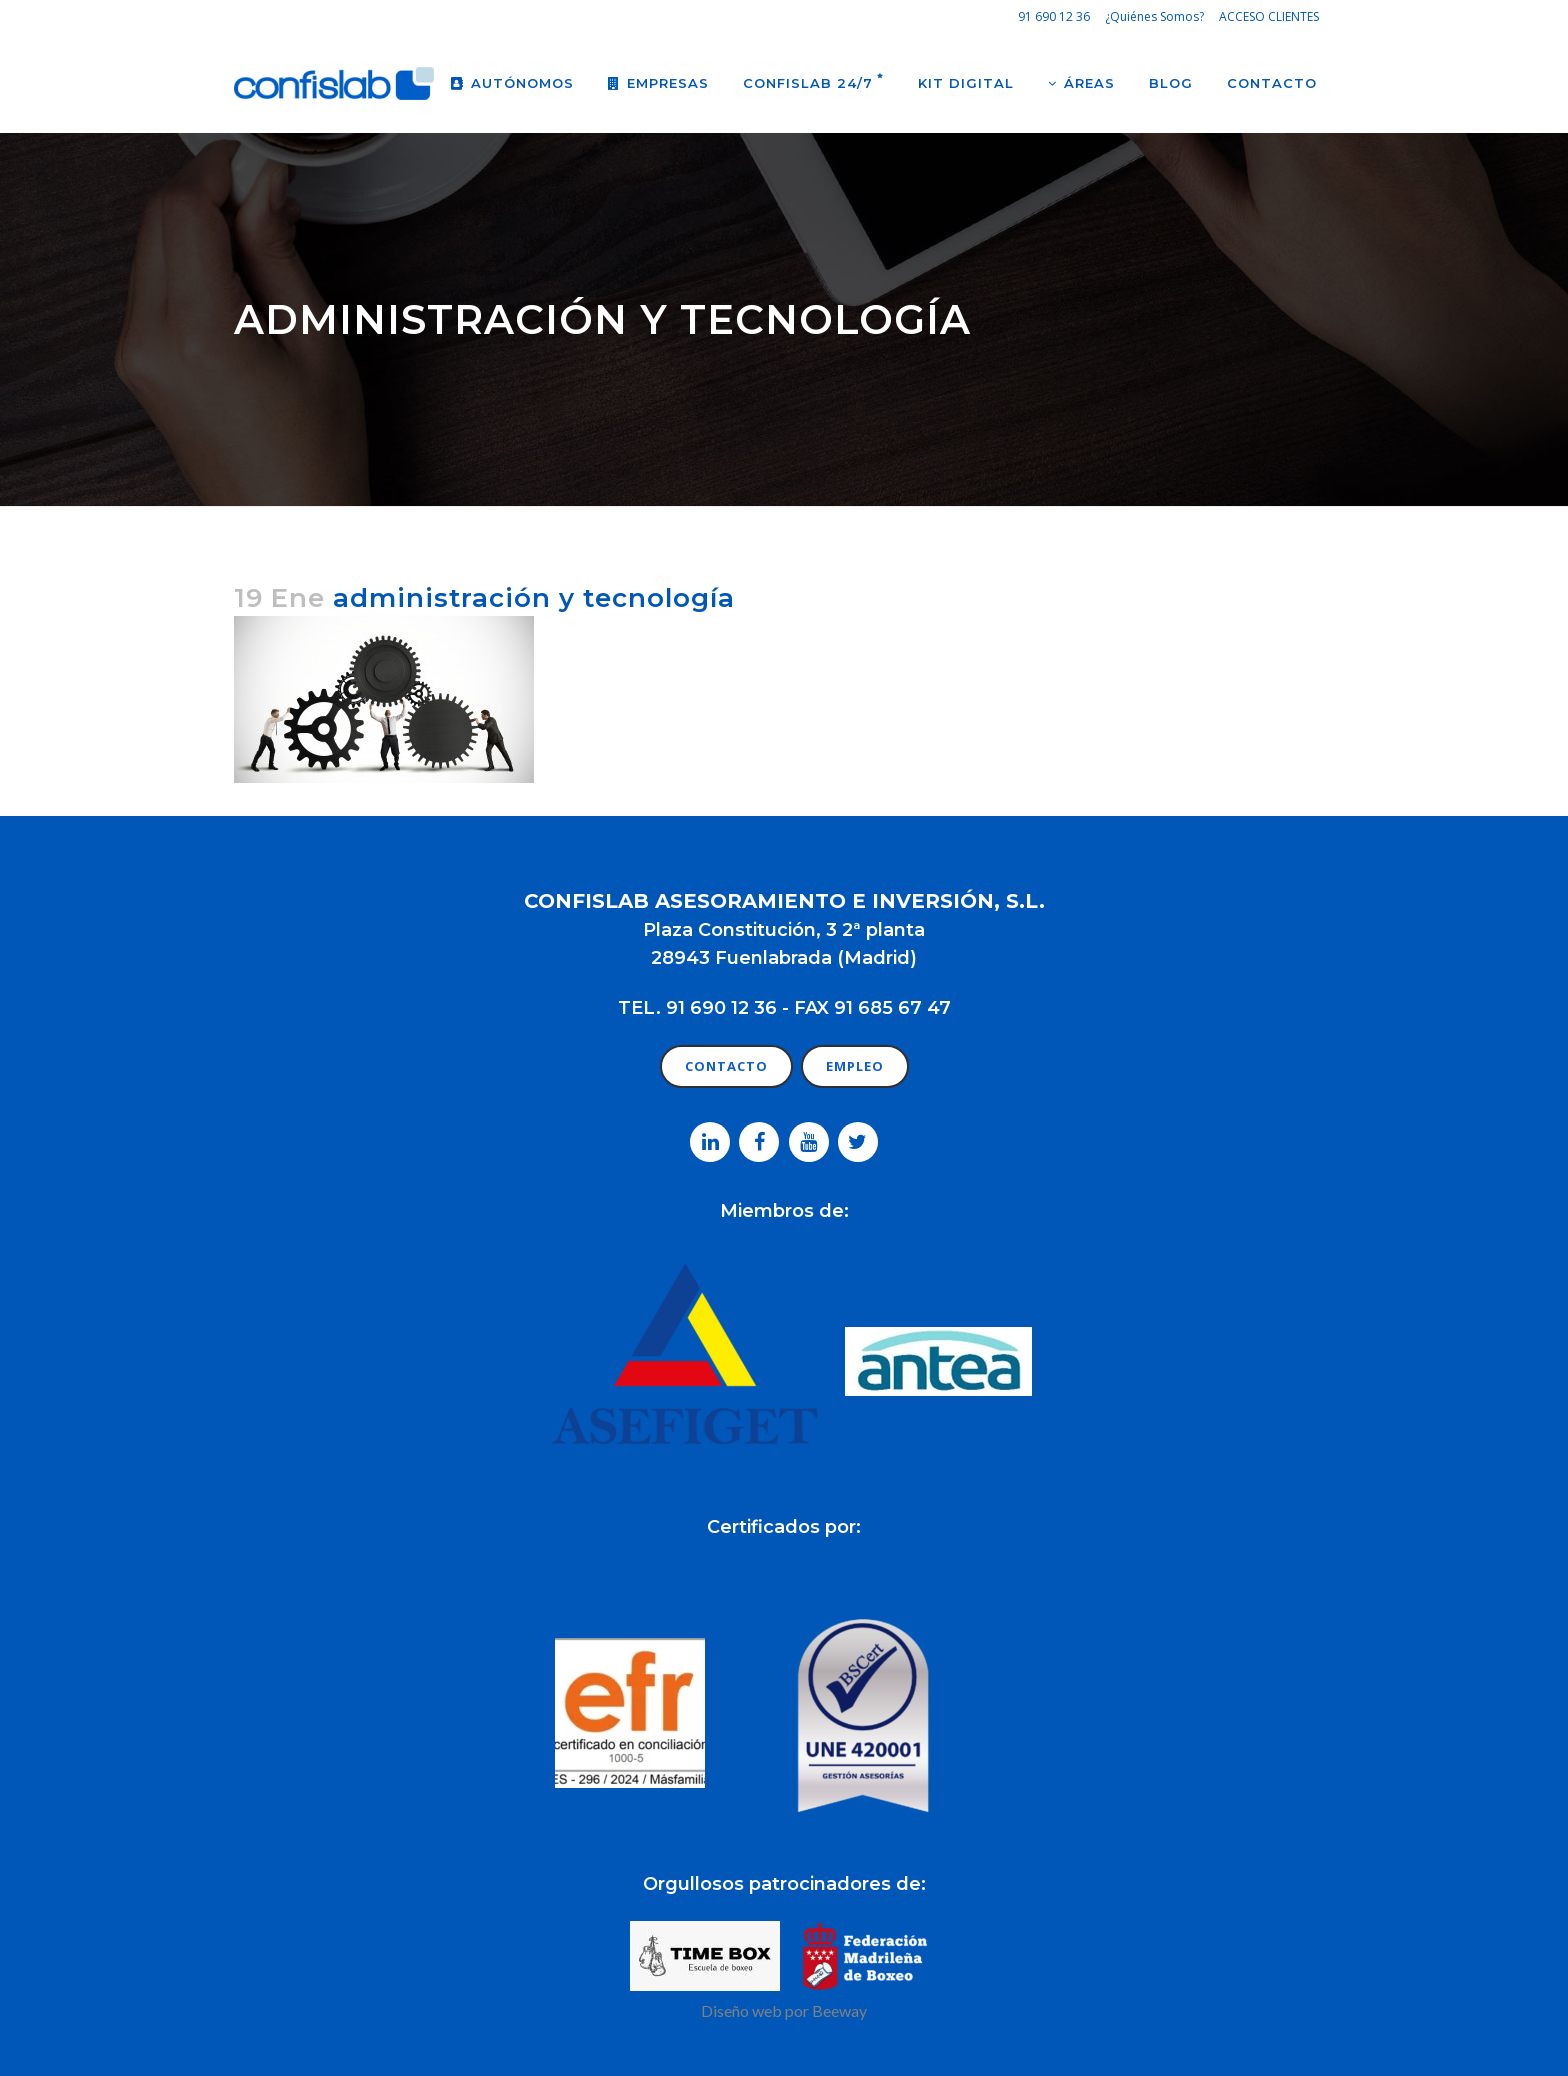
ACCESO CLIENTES (1269, 16)
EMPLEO (855, 1066)
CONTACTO (726, 1066)
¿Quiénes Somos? (1154, 16)
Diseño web (741, 2010)
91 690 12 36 (1054, 16)
